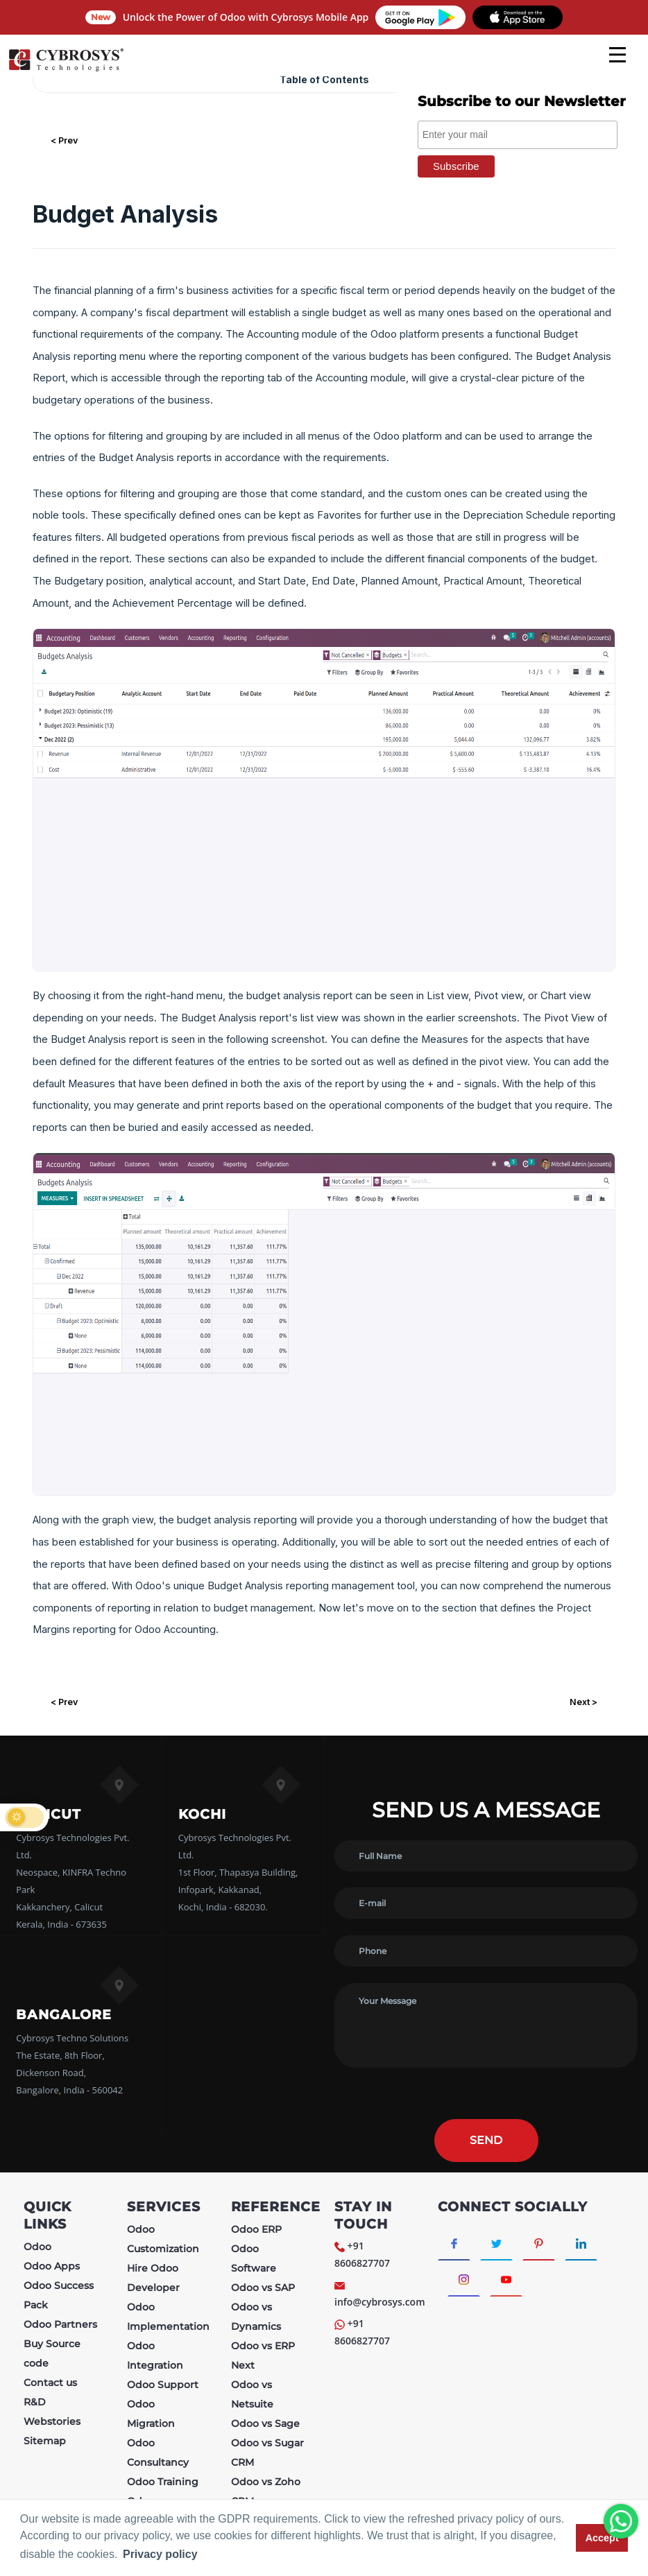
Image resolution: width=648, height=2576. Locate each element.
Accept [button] (602, 2537)
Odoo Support (162, 2384)
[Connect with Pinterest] (538, 2242)
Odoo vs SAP (263, 2287)
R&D (35, 2402)
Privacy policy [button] (160, 2554)
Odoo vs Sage (265, 2423)
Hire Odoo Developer (153, 2278)
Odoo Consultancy (158, 2453)
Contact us (50, 2382)
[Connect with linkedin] (581, 2242)
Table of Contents (324, 79)
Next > (583, 1702)
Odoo (37, 2246)
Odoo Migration (151, 2414)
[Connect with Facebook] (454, 2242)
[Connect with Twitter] (496, 2242)
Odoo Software (253, 2258)
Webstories (52, 2421)
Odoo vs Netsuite (252, 2394)
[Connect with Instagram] (463, 2279)
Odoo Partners (60, 2324)
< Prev (64, 140)
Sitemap (45, 2441)
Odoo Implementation (168, 2317)
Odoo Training (162, 2481)
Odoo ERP (256, 2229)
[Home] (66, 69)
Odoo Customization (163, 2239)
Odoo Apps (52, 2266)
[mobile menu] (617, 54)
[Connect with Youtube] (506, 2279)
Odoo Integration (155, 2355)
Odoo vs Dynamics (256, 2317)
